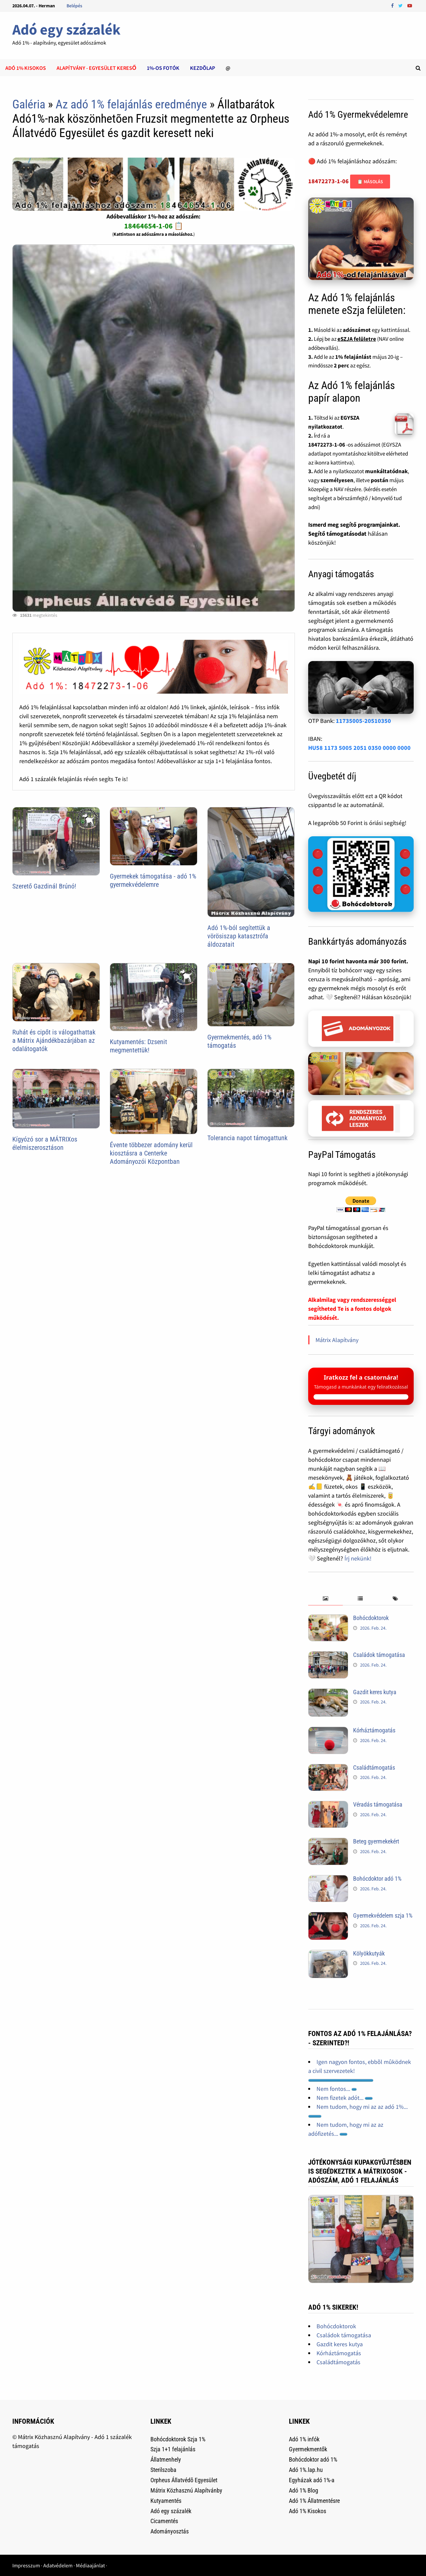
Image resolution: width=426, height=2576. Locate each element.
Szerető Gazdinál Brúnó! (44, 886)
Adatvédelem (58, 2565)
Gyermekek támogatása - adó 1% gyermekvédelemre (153, 880)
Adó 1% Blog (303, 2490)
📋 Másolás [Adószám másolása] (370, 182)
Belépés (74, 6)
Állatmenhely (165, 2459)
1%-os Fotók (163, 68)
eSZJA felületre (356, 338)
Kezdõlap (202, 68)
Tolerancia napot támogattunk (247, 1138)
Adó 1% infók (304, 2439)
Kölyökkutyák (369, 1953)
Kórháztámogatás (374, 1730)
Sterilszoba (163, 2469)
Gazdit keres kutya (374, 1692)
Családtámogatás (374, 1767)
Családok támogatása (379, 1654)
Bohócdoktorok (371, 1617)
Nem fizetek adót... (345, 2097)
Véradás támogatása (377, 1804)
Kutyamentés (165, 2500)
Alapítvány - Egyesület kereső (96, 68)
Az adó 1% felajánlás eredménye (131, 104)
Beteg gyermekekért (376, 1841)
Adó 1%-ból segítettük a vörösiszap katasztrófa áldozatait (238, 936)
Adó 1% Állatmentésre (314, 2500)
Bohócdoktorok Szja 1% (177, 2439)
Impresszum (26, 2565)
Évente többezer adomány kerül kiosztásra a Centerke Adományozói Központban (151, 1153)
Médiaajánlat (90, 2565)
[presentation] (325, 1599)
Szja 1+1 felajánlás (172, 2449)
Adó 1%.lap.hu (306, 2469)
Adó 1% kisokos (25, 68)
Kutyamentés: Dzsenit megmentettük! (138, 1046)
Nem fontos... (337, 2089)
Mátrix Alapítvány (337, 1340)
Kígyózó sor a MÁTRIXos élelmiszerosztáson (44, 1143)
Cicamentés (164, 2520)
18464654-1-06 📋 (153, 225)
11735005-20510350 (363, 721)
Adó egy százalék (66, 29)
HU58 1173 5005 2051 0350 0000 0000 (359, 747)
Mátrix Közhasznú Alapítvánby (186, 2490)
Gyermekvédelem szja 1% (382, 1915)
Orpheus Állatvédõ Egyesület (183, 2480)
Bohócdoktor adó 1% (377, 1878)
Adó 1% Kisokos (307, 2511)
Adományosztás (169, 2531)
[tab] (325, 1599)
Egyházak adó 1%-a (311, 2480)
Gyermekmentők (308, 2449)
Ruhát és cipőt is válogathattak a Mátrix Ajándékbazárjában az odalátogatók (54, 1040)
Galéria (28, 104)
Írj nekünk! (357, 1558)
